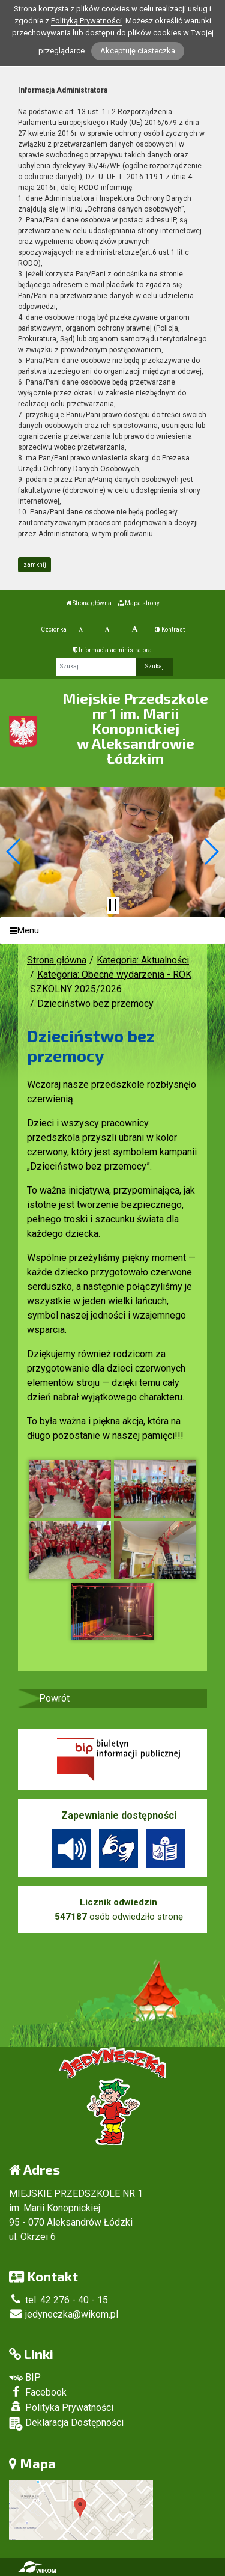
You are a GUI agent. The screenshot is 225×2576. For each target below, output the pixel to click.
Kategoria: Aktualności (143, 960)
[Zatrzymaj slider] (112, 905)
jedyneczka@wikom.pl (63, 2314)
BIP (25, 2377)
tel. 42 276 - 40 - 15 (58, 2300)
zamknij (34, 564)
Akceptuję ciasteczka (137, 50)
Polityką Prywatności (86, 20)
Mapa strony (139, 603)
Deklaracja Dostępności (66, 2424)
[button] (14, 851)
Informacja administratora (112, 650)
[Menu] (112, 930)
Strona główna (89, 603)
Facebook (38, 2392)
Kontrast (170, 629)
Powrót (54, 1698)
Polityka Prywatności (61, 2407)
